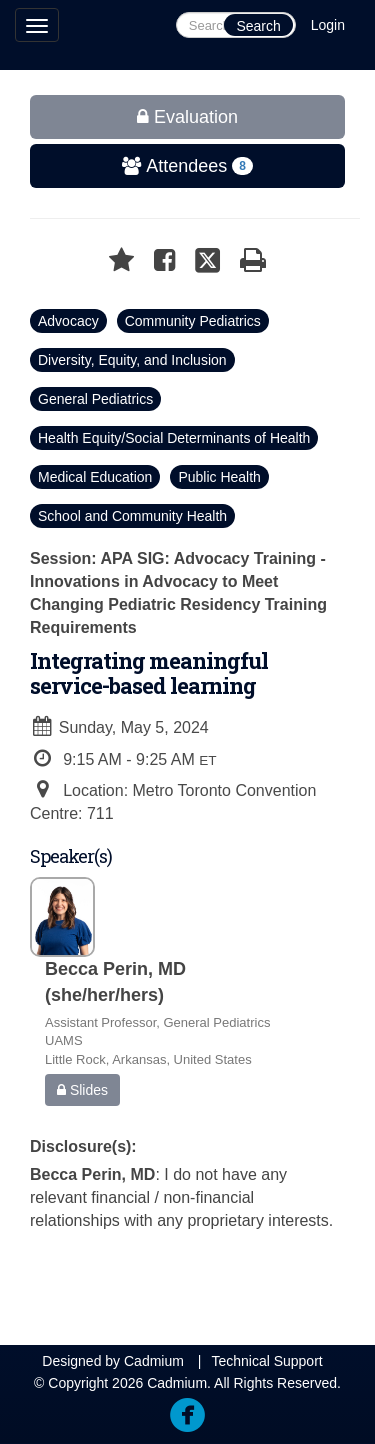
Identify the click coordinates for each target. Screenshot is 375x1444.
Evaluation (187, 117)
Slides (82, 1090)
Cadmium (154, 1361)
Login (328, 25)
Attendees (143, 166)
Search (258, 26)
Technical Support (266, 1361)
